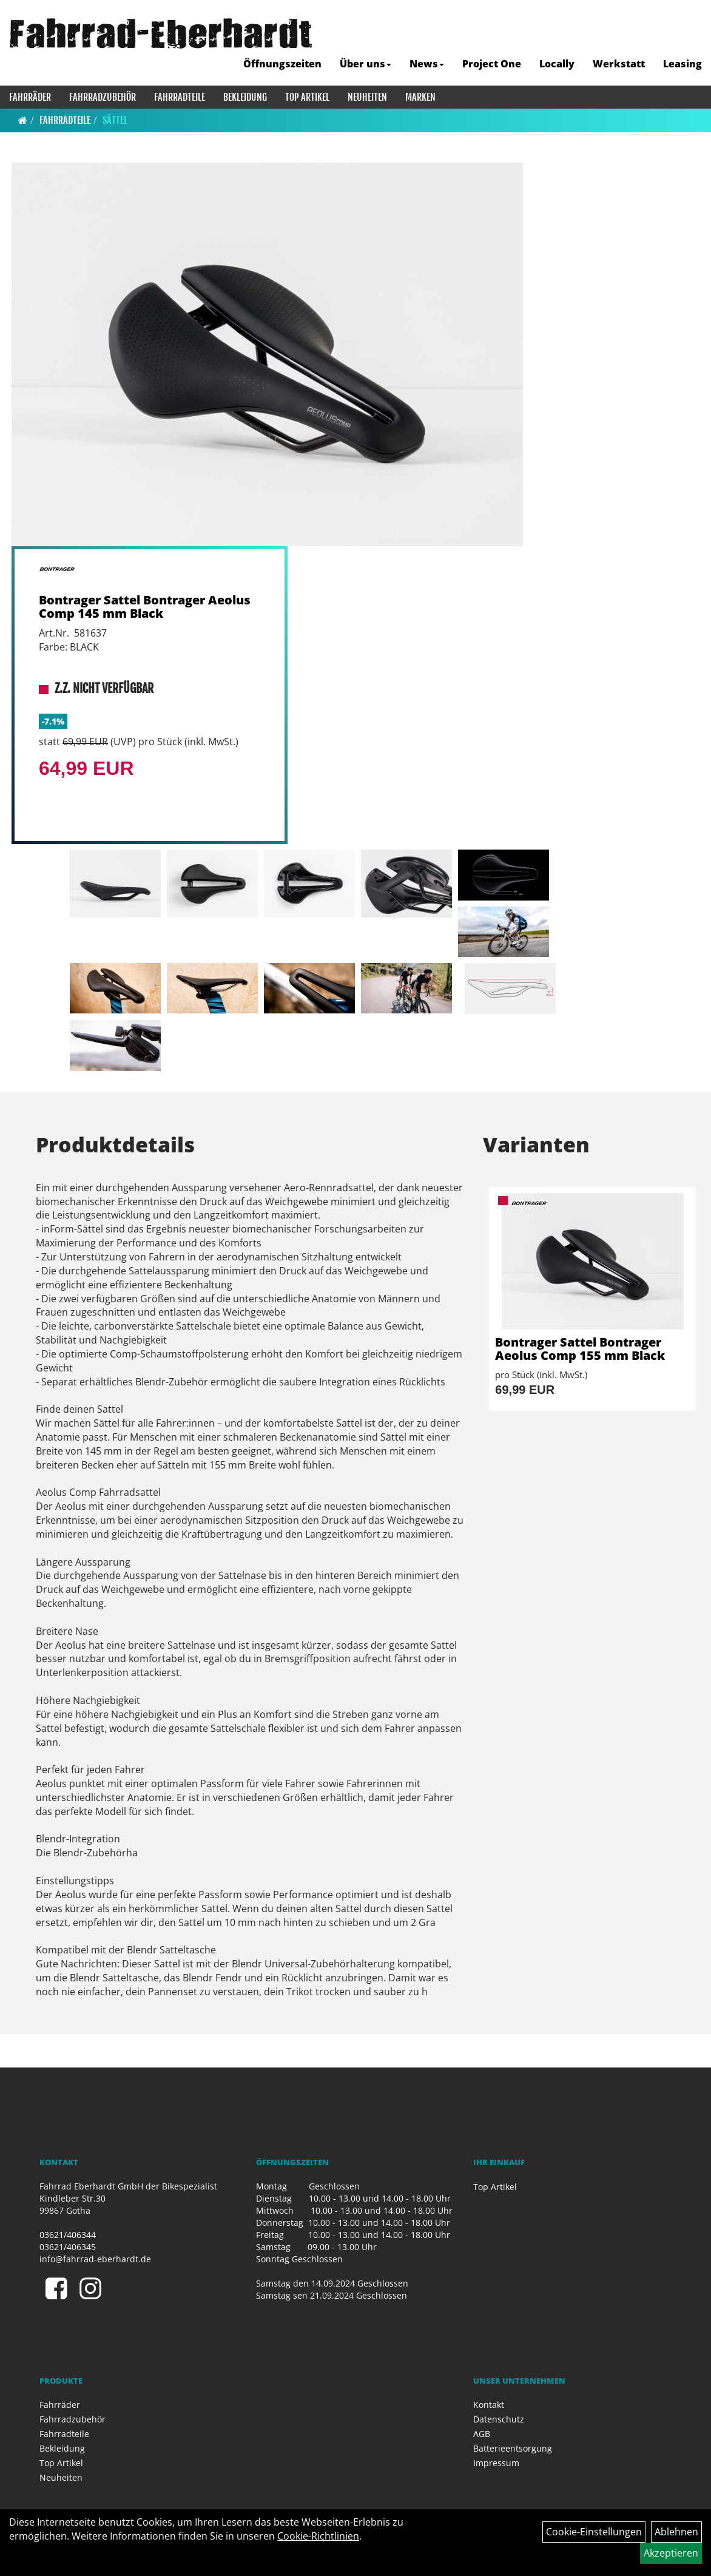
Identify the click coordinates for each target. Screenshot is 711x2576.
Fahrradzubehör (102, 97)
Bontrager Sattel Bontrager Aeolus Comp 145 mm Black (145, 606)
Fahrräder (30, 97)
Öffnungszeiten (282, 63)
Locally (557, 63)
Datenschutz (498, 2419)
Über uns (365, 63)
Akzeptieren (671, 2553)
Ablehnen (676, 2531)
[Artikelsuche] (688, 34)
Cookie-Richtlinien (318, 2536)
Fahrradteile (179, 97)
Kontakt (488, 2404)
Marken (420, 97)
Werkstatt (619, 63)
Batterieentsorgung (512, 2448)
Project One (491, 63)
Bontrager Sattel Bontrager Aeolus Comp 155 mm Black (580, 1349)
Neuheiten (367, 97)
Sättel (115, 120)
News (426, 63)
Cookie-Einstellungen (594, 2531)
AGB (481, 2433)
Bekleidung (245, 97)
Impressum (496, 2463)
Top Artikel (307, 97)
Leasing (682, 63)
